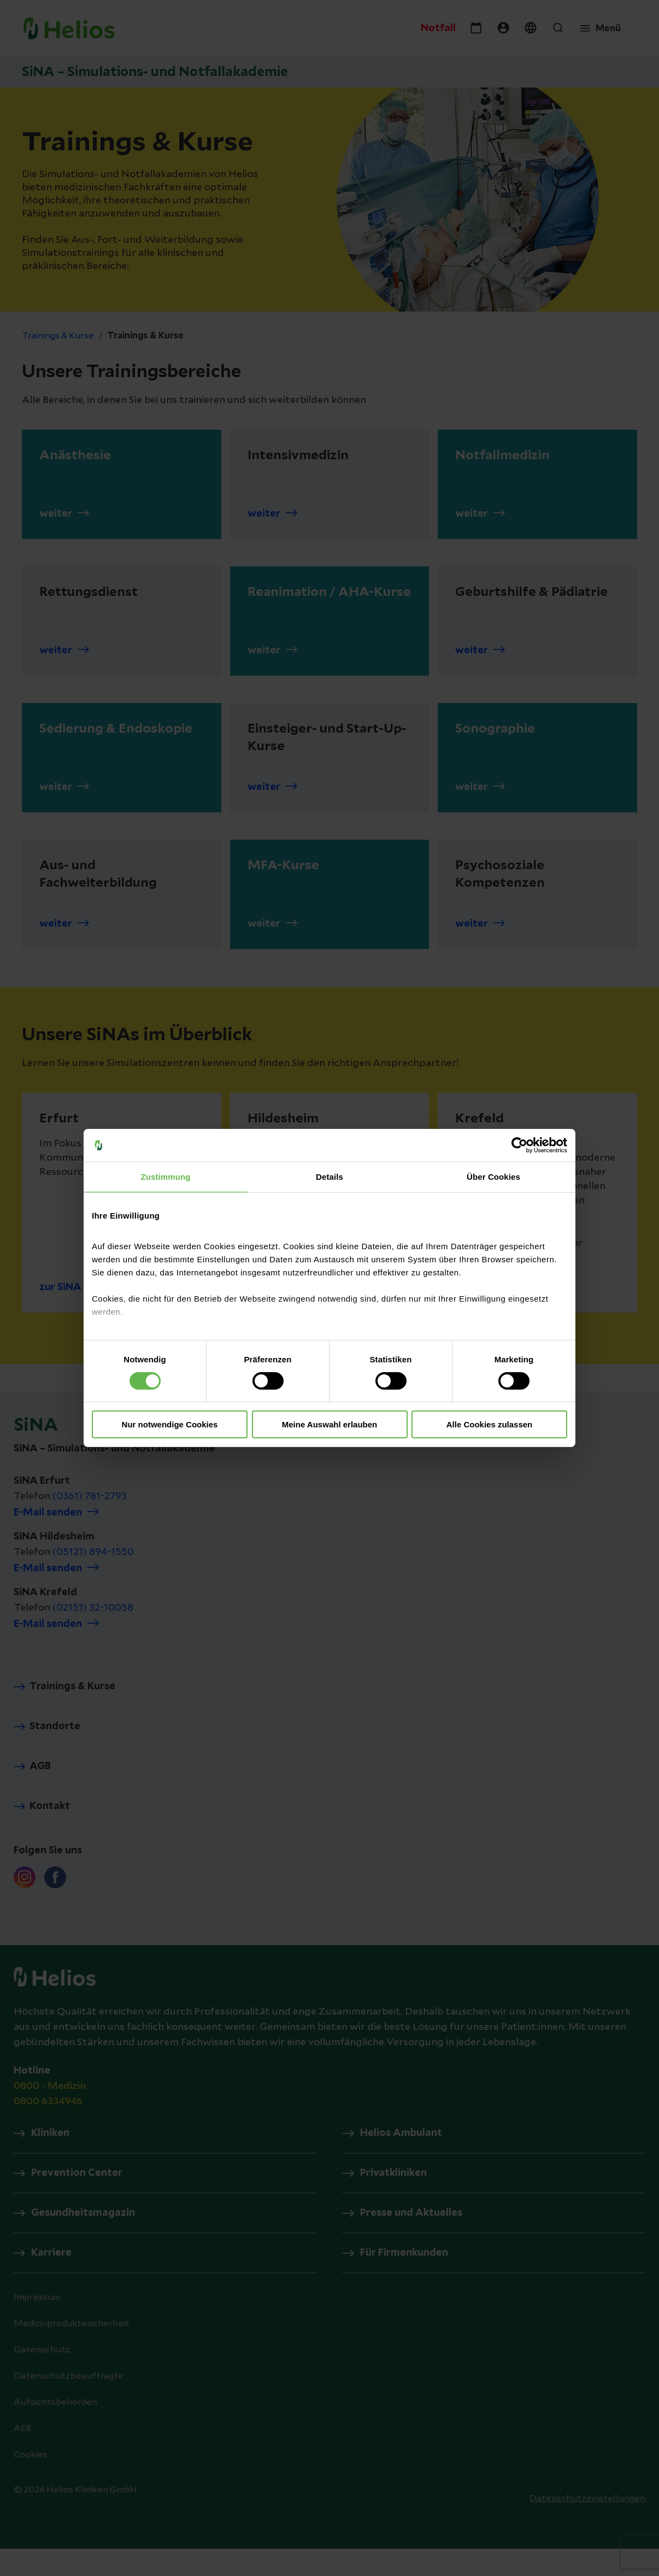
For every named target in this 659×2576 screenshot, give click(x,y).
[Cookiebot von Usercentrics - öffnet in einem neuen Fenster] (519, 1145)
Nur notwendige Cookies (170, 1424)
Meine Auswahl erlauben (330, 1424)
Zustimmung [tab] (166, 1176)
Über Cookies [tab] (493, 1176)
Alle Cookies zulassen (489, 1424)
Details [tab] (329, 1176)
